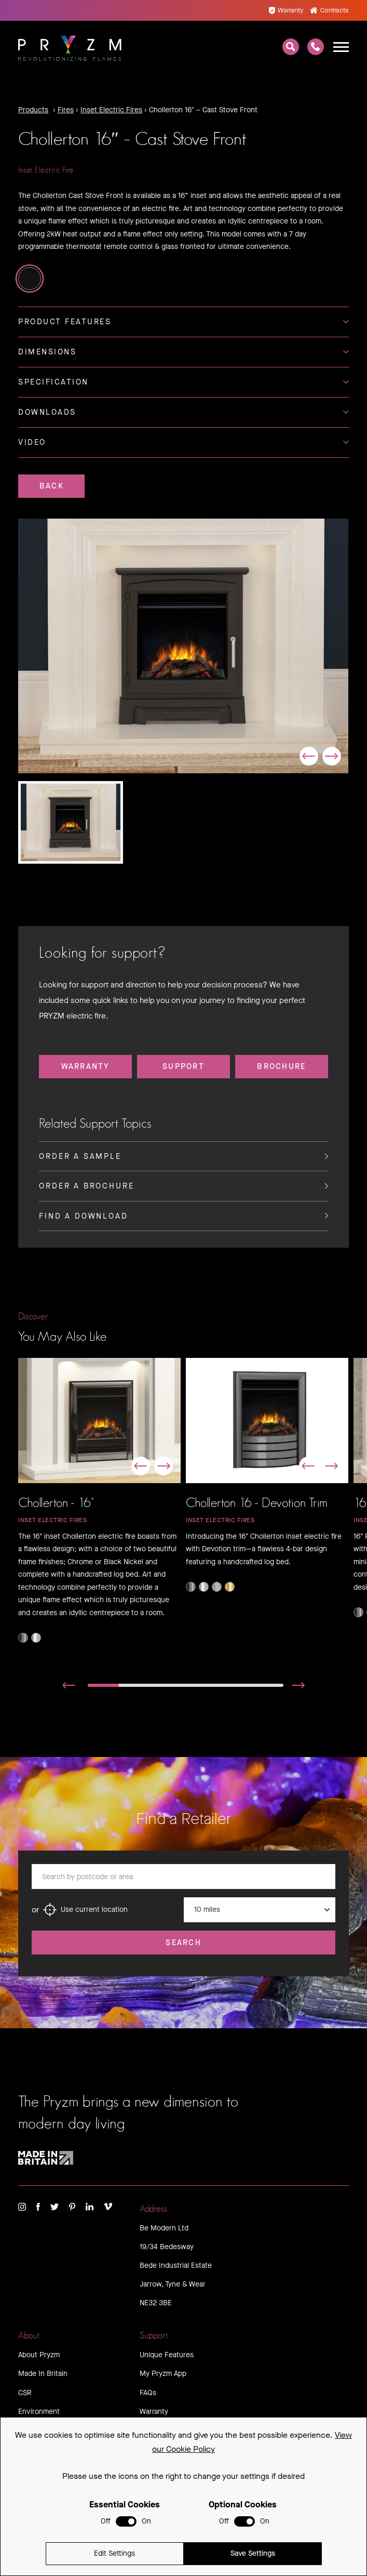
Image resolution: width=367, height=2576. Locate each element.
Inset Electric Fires (111, 110)
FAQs (148, 2393)
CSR (25, 2393)
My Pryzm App (163, 2374)
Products (33, 110)
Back (51, 486)
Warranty (286, 10)
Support (183, 1066)
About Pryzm (39, 2355)
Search (183, 1942)
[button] (309, 756)
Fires (66, 110)
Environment (39, 2411)
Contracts (329, 10)
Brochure (281, 1066)
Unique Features (167, 2355)
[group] (183, 646)
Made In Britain (42, 2374)
